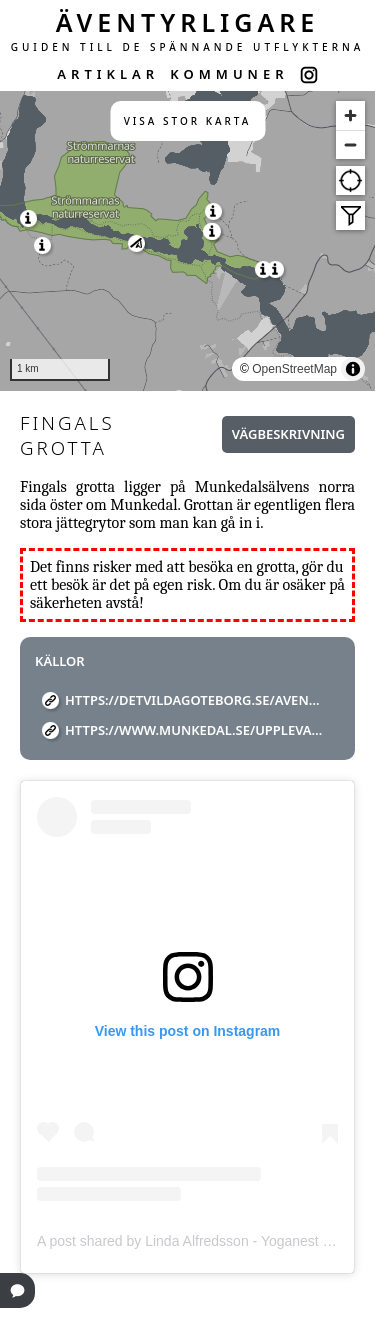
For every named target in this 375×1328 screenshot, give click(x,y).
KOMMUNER (229, 74)
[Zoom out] (350, 144)
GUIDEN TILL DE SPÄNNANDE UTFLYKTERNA (188, 47)
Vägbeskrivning (288, 434)
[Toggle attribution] (353, 369)
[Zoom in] (350, 115)
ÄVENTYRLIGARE (188, 22)
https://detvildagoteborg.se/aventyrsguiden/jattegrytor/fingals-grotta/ (195, 700)
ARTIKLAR (108, 74)
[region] (187, 241)
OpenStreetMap (294, 369)
